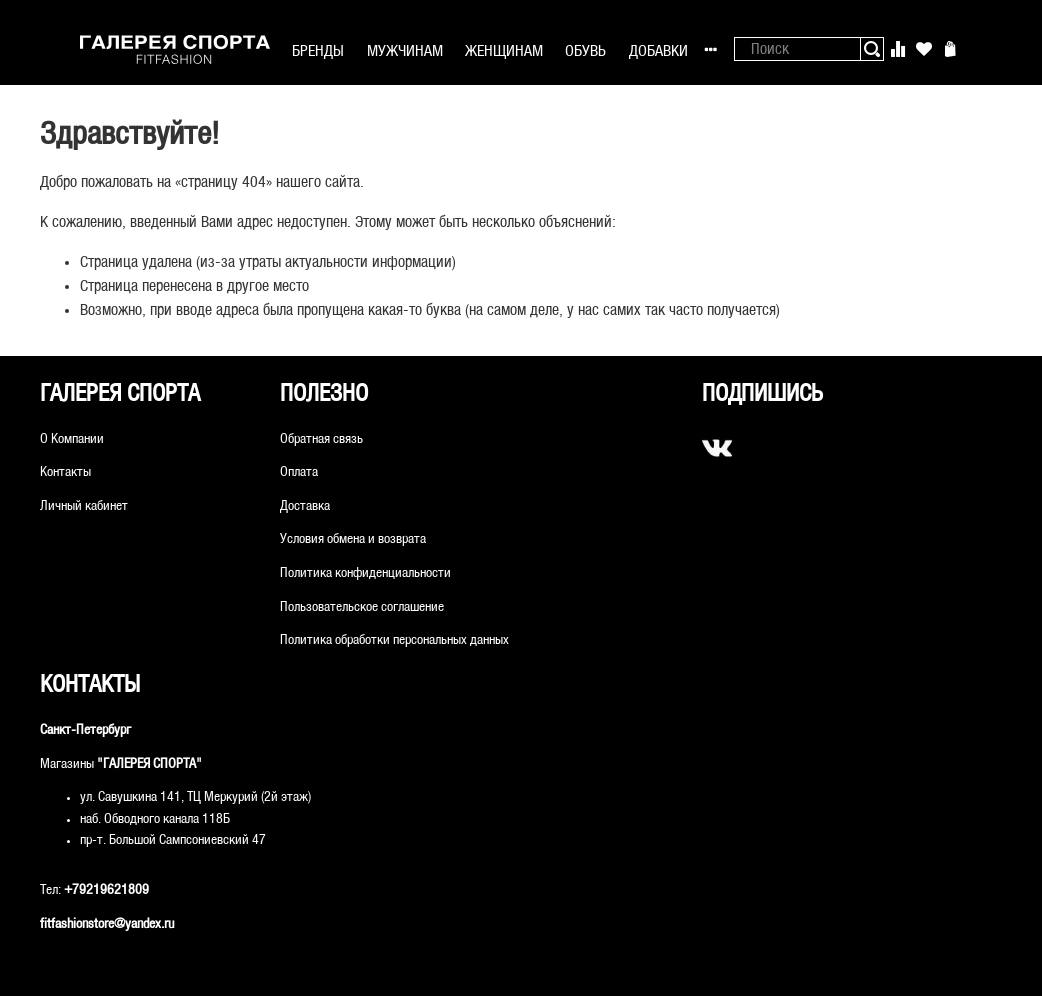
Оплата (299, 472)
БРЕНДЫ (318, 51)
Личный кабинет (84, 506)
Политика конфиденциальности (365, 573)
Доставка (305, 506)
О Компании (72, 439)
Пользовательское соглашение (362, 607)
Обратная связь (321, 439)
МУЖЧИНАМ (405, 51)
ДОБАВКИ (658, 51)
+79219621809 (106, 890)
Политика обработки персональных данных (394, 640)
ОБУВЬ (585, 51)
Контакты (65, 472)
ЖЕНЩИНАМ (504, 51)
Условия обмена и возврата (353, 539)
